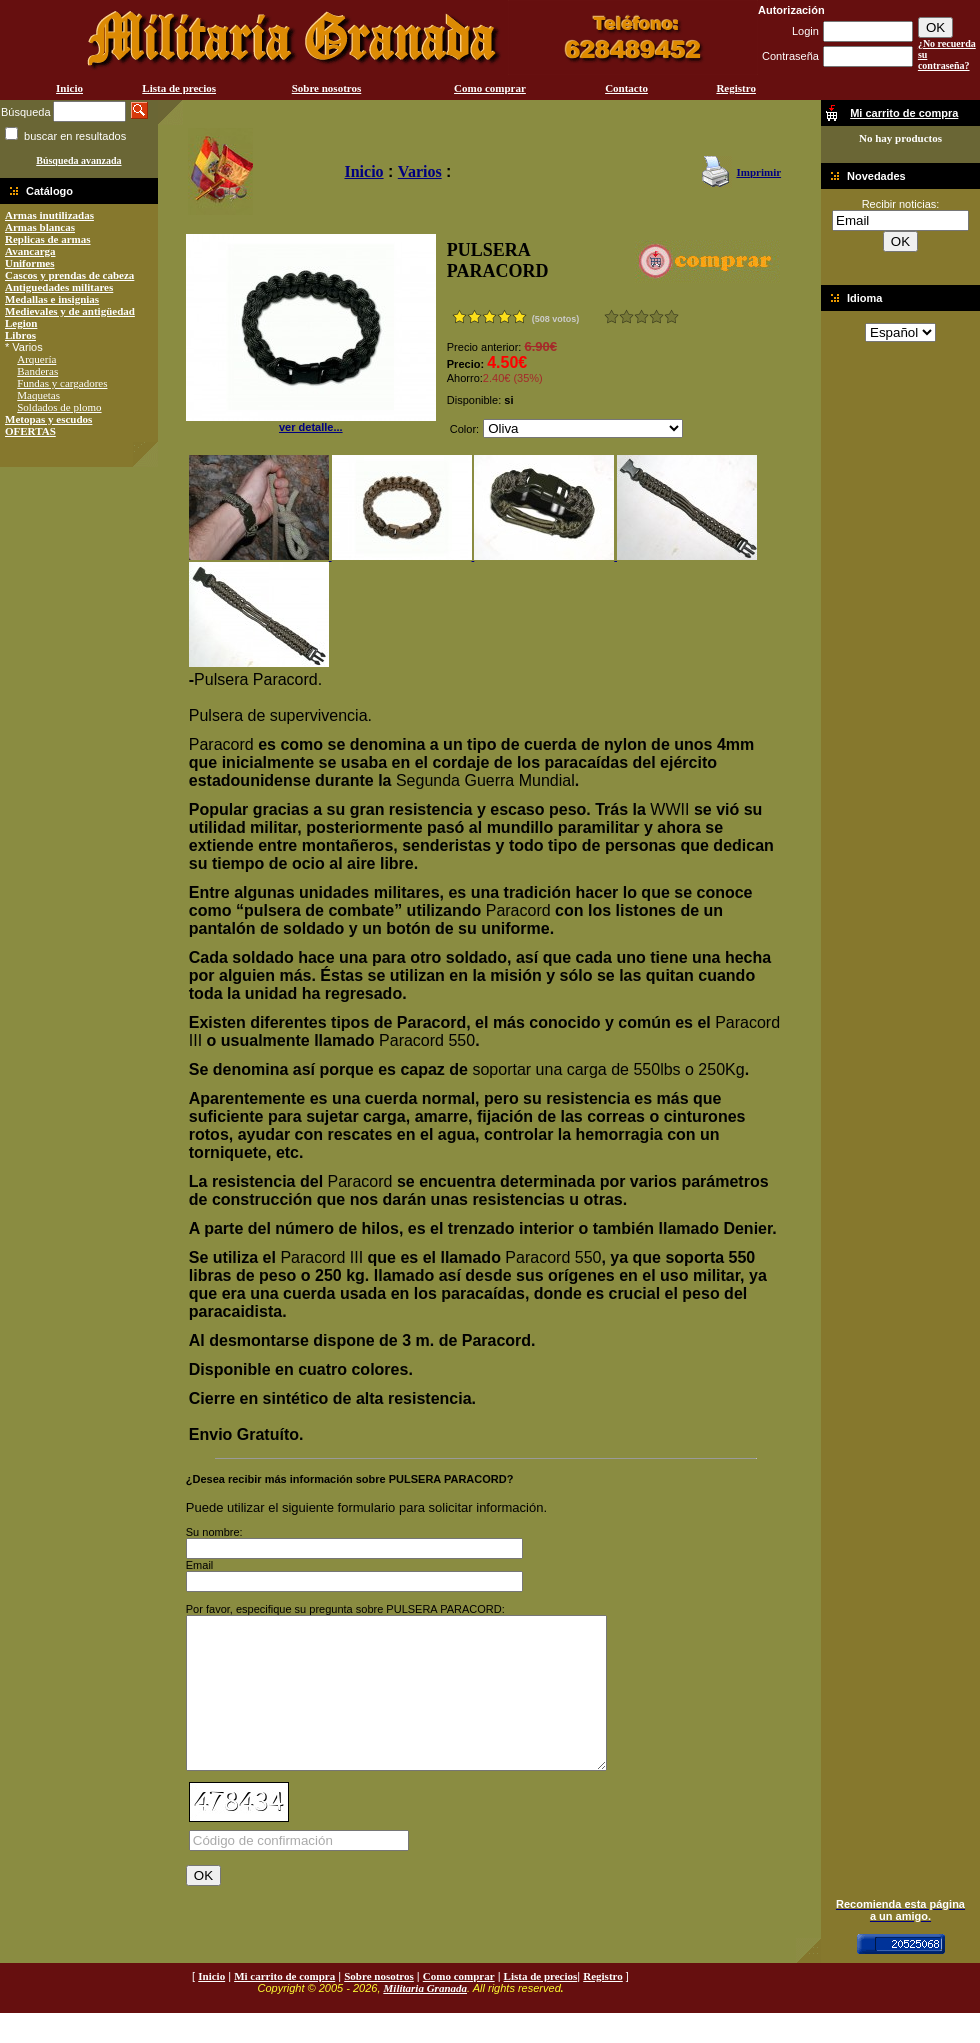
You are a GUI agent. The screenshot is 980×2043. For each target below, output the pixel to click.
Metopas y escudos (48, 419)
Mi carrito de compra (284, 2006)
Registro (736, 88)
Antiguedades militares (59, 287)
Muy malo (611, 316)
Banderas (37, 371)
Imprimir (758, 172)
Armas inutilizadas (49, 215)
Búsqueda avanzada (78, 160)
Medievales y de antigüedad (70, 311)
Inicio (69, 88)
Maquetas (38, 395)
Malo (626, 316)
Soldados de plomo (59, 407)
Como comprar (490, 88)
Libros (20, 335)
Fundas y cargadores (62, 383)
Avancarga (30, 251)
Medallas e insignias (52, 299)
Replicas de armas (48, 239)
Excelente (671, 316)
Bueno (641, 316)
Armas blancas (40, 227)
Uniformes (30, 263)
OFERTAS (30, 431)
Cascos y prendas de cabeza (69, 275)
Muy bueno (656, 316)
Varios (420, 171)
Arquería (36, 359)
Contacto (626, 88)
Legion (21, 323)
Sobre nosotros (327, 88)
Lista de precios (179, 88)
